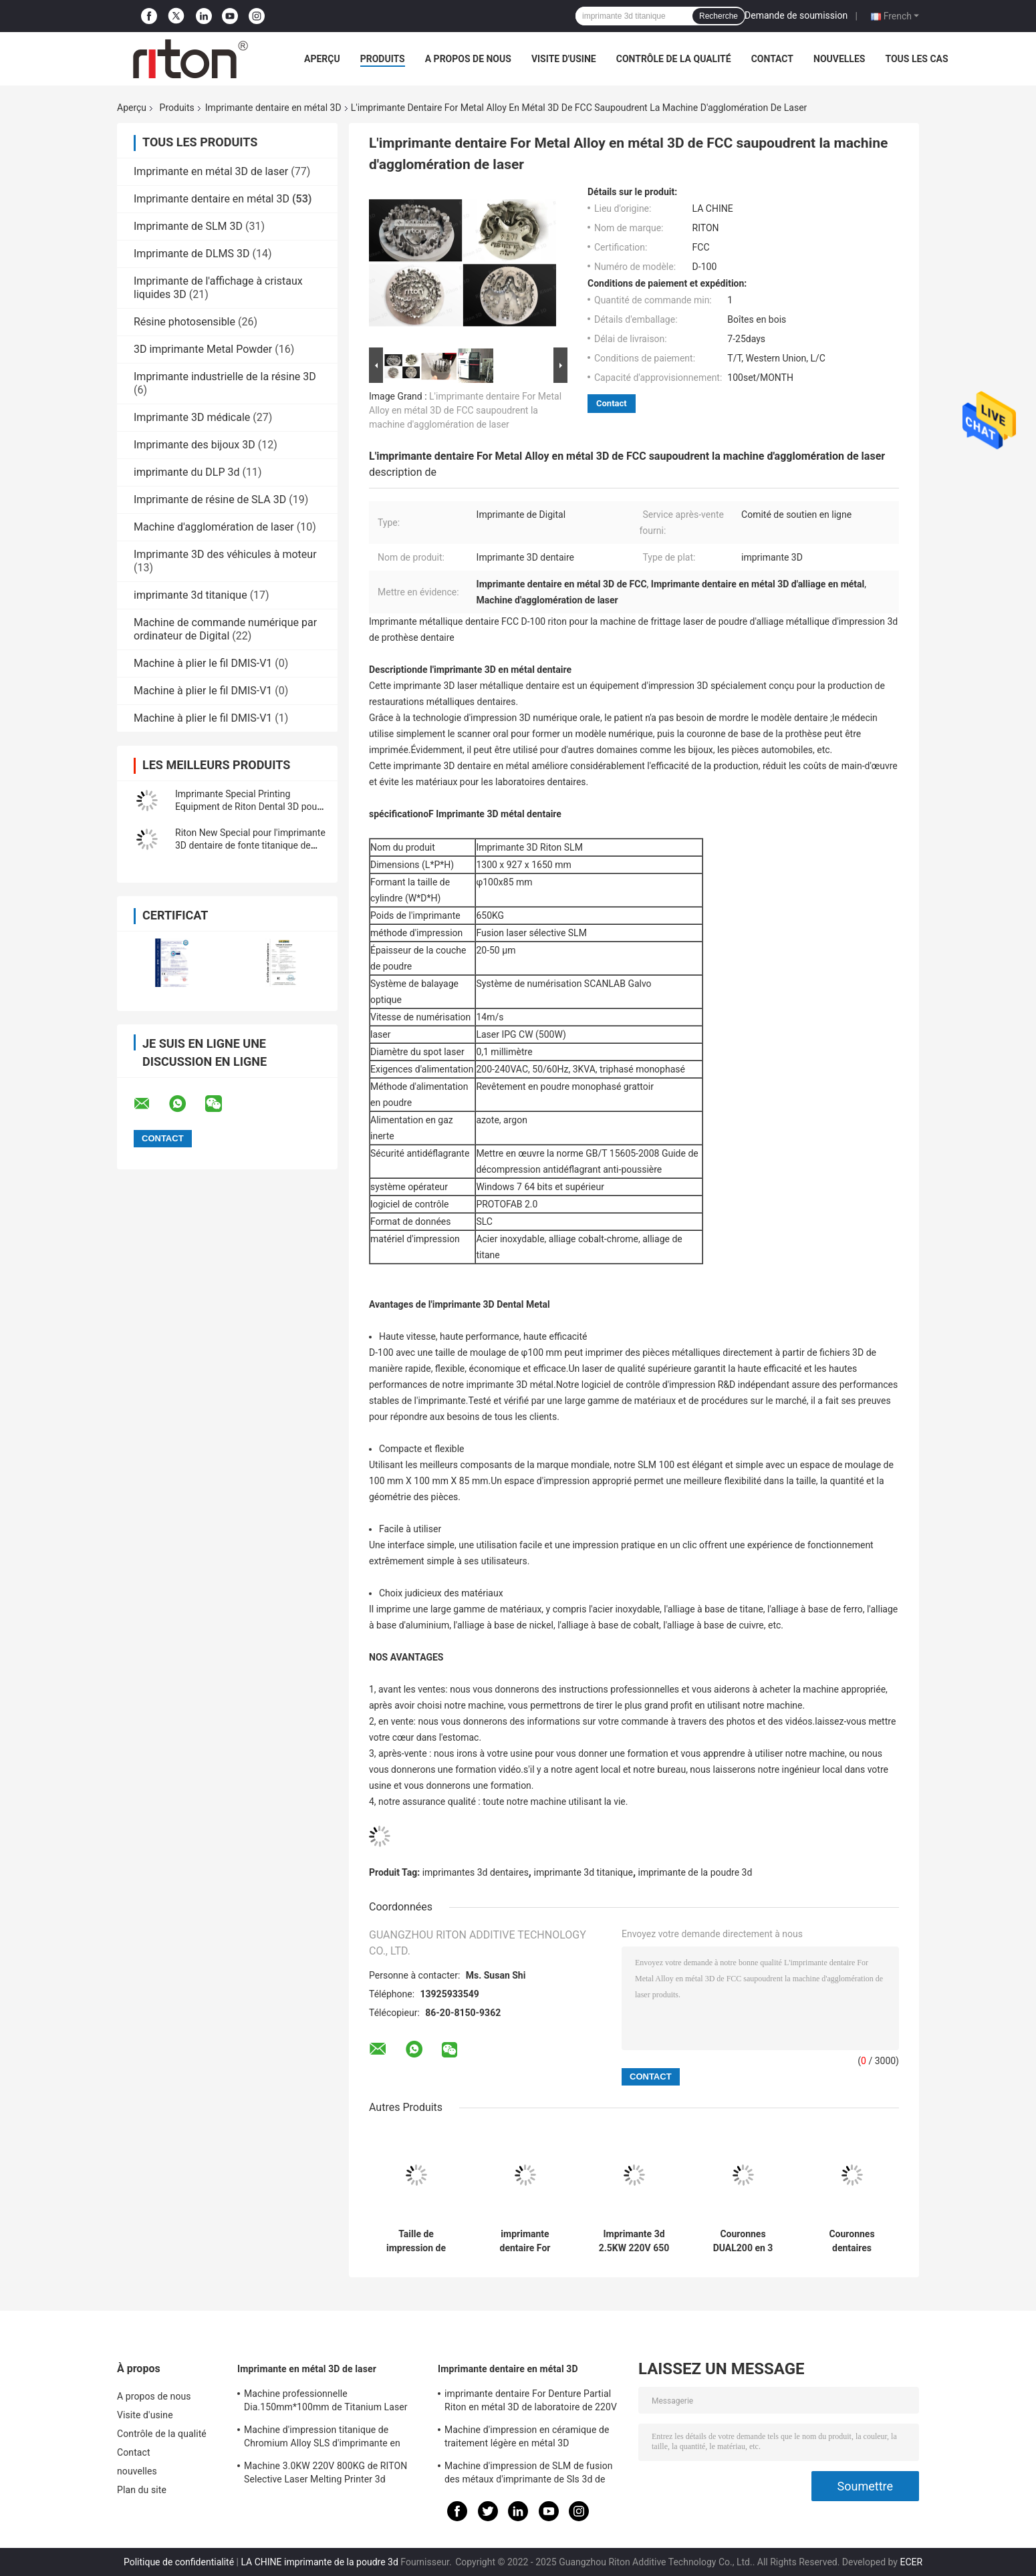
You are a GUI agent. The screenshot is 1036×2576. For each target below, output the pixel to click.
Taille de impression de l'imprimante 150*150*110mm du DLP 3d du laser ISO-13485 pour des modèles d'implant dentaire (415, 2241)
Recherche (718, 16)
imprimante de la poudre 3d (695, 1872)
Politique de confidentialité (179, 2562)
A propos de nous (468, 58)
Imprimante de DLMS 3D (191, 253)
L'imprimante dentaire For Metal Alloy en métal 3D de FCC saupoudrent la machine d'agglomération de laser (465, 410)
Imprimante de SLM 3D (188, 226)
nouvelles (839, 58)
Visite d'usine (563, 58)
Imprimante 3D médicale (192, 417)
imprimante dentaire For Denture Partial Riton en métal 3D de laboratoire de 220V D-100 (525, 2241)
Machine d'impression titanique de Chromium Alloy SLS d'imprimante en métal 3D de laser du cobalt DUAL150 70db (322, 2438)
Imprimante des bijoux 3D (194, 444)
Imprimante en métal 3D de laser (211, 171)
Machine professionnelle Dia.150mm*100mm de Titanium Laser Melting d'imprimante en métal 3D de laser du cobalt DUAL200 (333, 2402)
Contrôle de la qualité (673, 58)
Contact (772, 58)
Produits (382, 58)
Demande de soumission (796, 15)
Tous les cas (916, 58)
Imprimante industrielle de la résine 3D (225, 376)
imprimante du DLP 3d (186, 472)
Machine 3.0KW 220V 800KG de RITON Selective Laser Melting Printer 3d (325, 2472)
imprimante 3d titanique (190, 595)
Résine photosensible (184, 321)
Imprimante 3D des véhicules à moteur (225, 554)
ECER (911, 2562)
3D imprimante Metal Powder (203, 349)
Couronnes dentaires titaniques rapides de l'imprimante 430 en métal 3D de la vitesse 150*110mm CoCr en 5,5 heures (852, 2241)
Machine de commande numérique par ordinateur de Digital (225, 629)
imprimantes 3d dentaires (475, 1872)
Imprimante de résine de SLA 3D (210, 499)
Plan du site (141, 2489)
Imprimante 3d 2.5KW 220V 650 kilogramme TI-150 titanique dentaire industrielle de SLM (634, 2241)
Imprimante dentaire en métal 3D (273, 107)
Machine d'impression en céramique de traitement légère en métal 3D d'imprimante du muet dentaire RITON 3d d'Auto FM (530, 2438)
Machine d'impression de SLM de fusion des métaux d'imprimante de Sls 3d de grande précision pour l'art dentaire (528, 2474)
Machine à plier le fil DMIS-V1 (203, 663)
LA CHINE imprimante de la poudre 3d (319, 2562)
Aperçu (322, 58)
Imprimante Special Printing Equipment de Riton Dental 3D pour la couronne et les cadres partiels (247, 807)
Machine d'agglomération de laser (214, 527)
